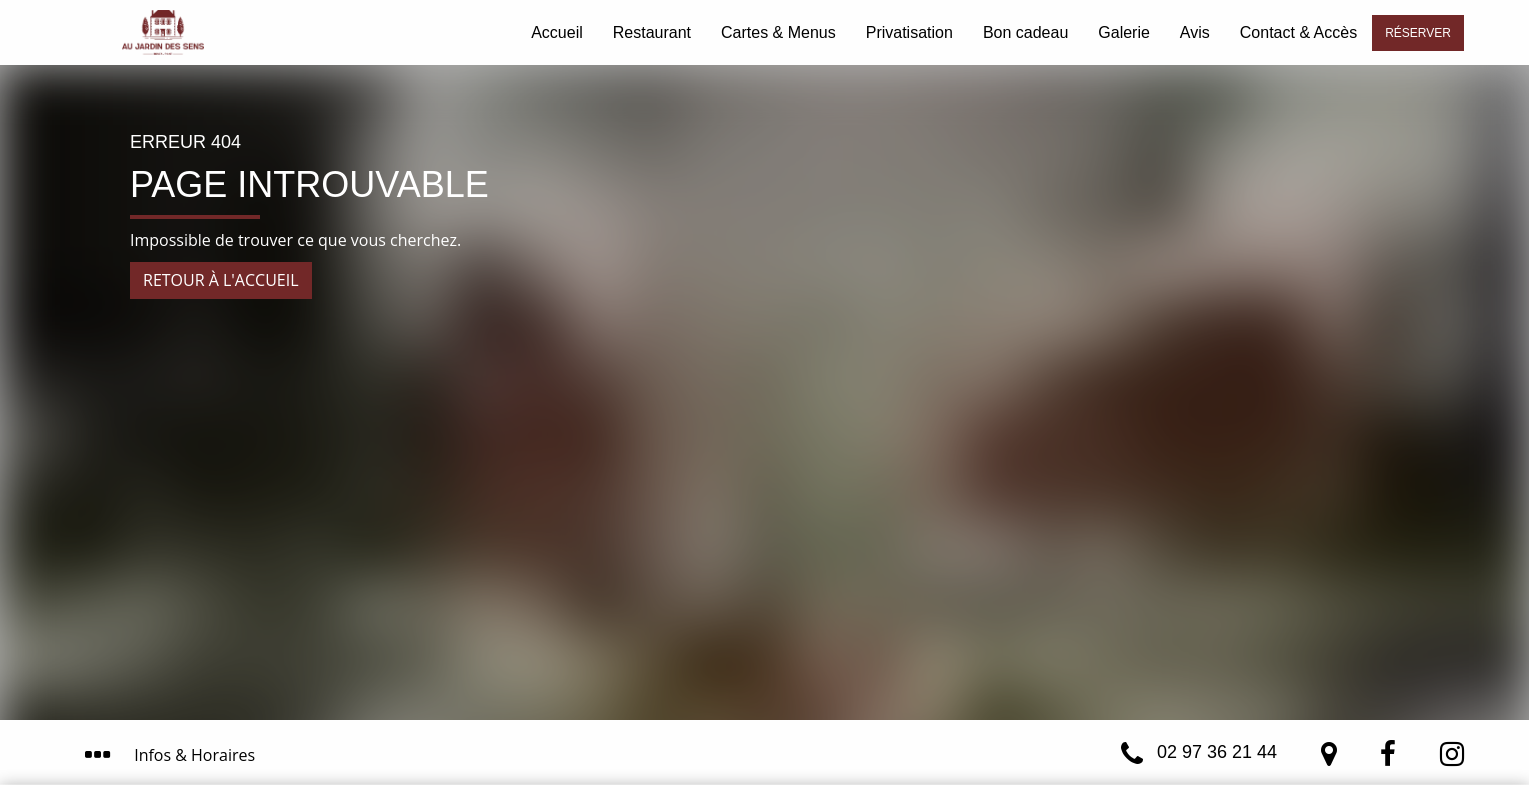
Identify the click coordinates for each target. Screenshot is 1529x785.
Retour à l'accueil (221, 280)
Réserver (1418, 33)
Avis (1195, 32)
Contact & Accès (1298, 32)
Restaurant (652, 32)
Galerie (1124, 32)
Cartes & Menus (778, 32)
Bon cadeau (1025, 32)
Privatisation (909, 32)
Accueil (557, 32)
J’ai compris (963, 682)
